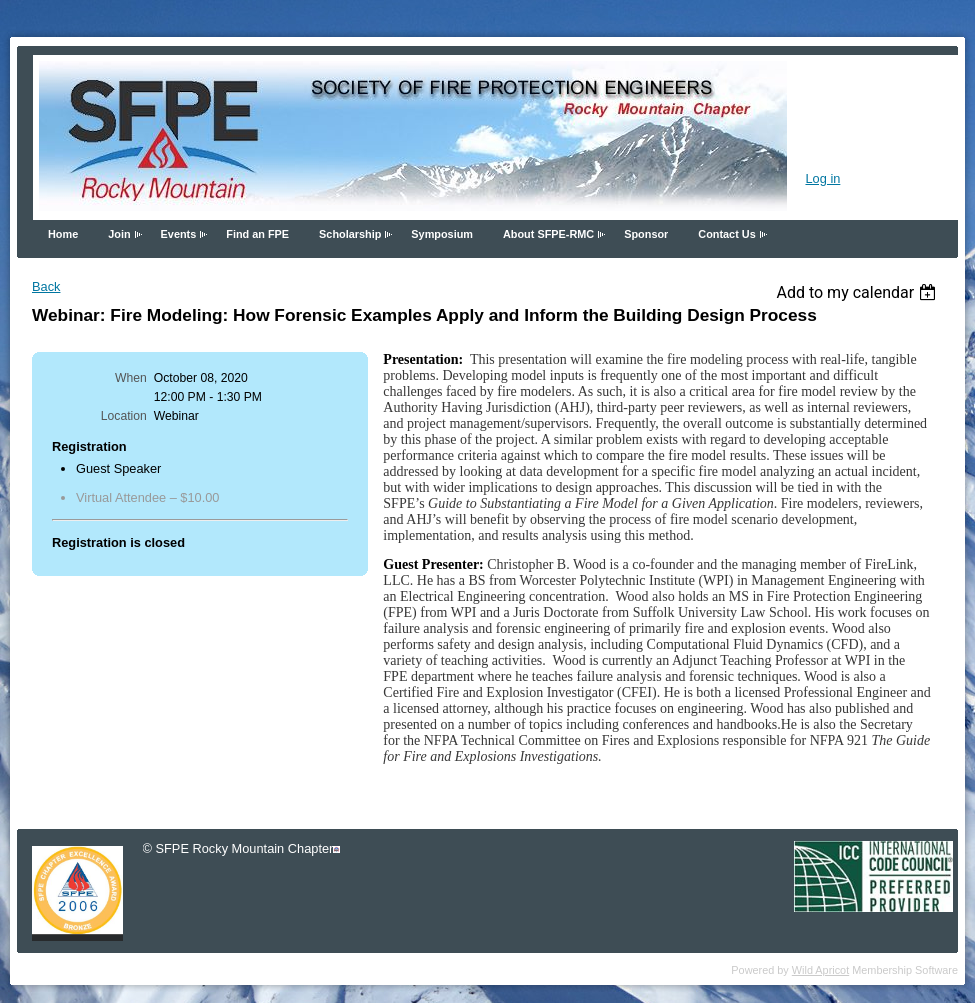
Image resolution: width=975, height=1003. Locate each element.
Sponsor (646, 234)
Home (63, 234)
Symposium (442, 234)
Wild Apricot (820, 970)
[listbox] (858, 292)
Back (46, 286)
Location (124, 416)
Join (119, 234)
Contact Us (726, 234)
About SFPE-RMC (548, 234)
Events (179, 234)
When (131, 378)
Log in (822, 178)
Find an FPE (257, 234)
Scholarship (350, 234)
